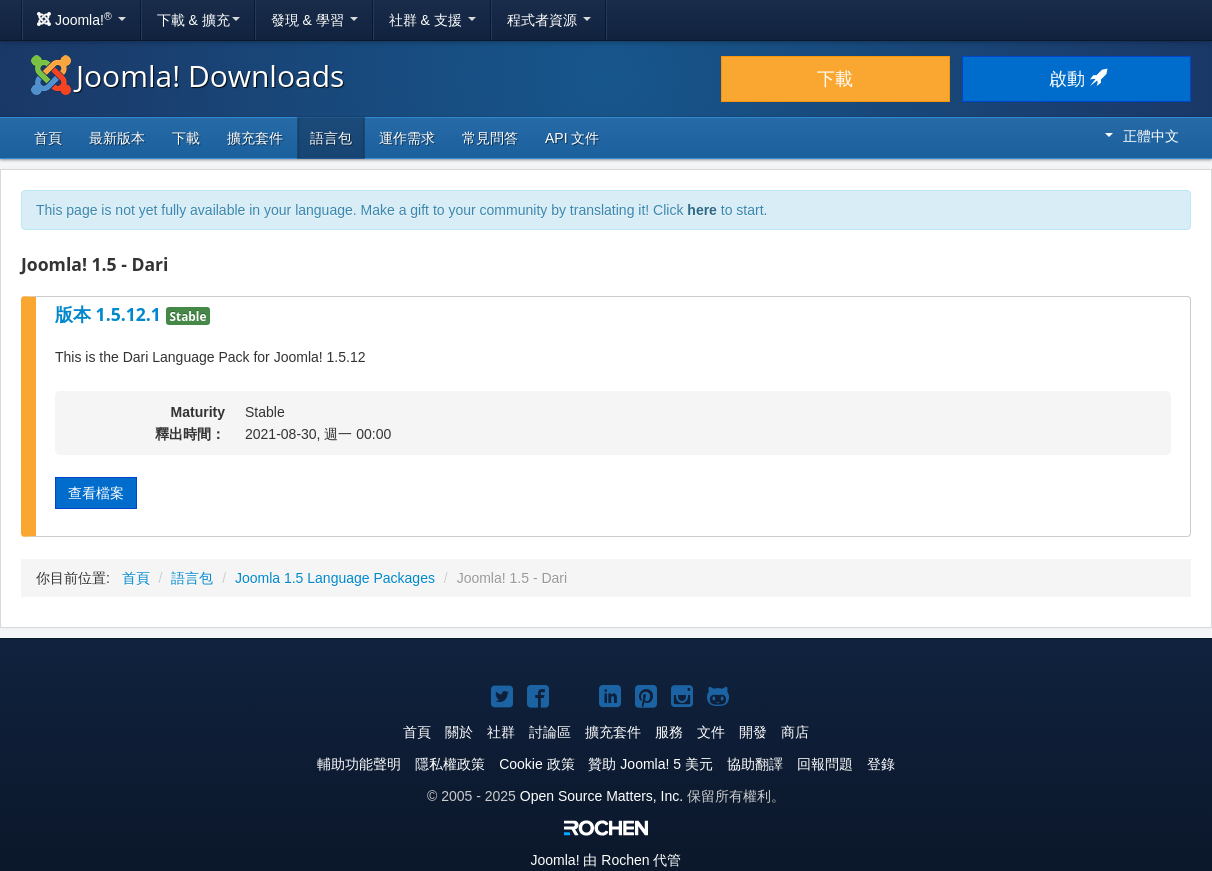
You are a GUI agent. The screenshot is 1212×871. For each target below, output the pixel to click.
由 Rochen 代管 (606, 860)
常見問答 (490, 138)
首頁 (48, 138)
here (702, 210)
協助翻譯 (755, 764)
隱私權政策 (450, 764)
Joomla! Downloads (187, 75)
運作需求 (407, 138)
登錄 (881, 764)
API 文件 (572, 138)
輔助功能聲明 (359, 764)
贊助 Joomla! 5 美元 (650, 764)
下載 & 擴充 (198, 20)
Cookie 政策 (536, 764)
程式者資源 (549, 20)
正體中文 (1142, 136)
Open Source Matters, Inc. (601, 796)
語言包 (331, 138)
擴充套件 (255, 138)
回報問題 (825, 764)
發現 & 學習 (314, 20)
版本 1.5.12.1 (110, 314)
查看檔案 (96, 493)
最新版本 (117, 138)
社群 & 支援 (432, 20)
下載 (835, 79)
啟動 (1076, 79)
